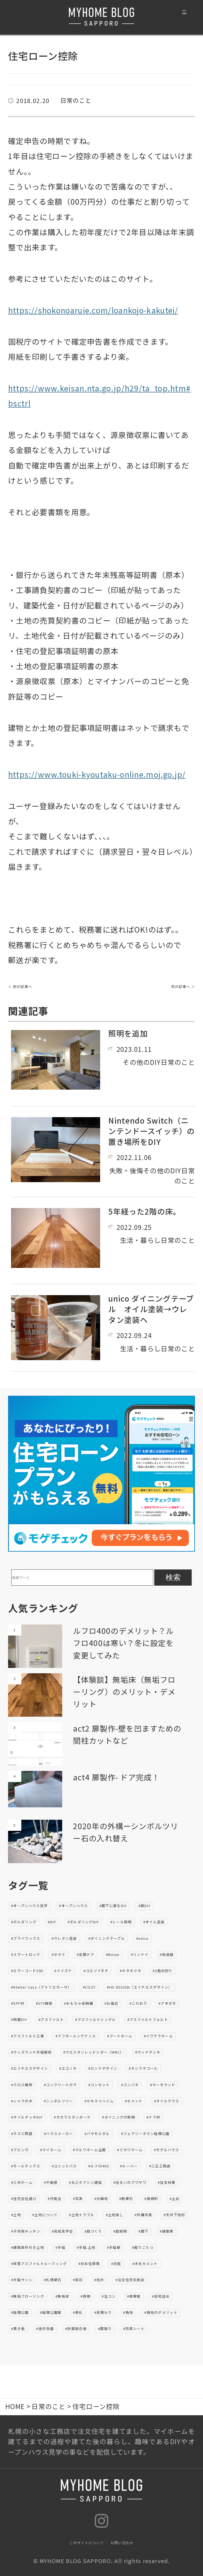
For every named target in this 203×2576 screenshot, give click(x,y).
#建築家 (166, 2231)
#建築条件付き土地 (27, 2247)
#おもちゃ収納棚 (78, 2003)
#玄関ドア (85, 1954)
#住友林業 (167, 2182)
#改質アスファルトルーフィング (39, 2263)
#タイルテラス (166, 2100)
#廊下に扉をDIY (113, 1905)
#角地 (128, 2312)
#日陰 (116, 2263)
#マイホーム (51, 2149)
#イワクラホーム (158, 2035)
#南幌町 (151, 2198)
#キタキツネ (130, 1970)
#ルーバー (129, 2165)
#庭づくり (93, 2231)
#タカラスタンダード (72, 2117)
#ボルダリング (23, 1921)
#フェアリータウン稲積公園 (145, 2133)
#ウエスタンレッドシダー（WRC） (93, 2052)
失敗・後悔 (126, 1170)
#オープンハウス (73, 1905)
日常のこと (76, 100)
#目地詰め (161, 2296)
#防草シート (134, 2328)
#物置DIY (19, 2019)
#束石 (78, 2279)
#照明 (85, 2296)
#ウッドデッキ (147, 2052)
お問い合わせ (122, 2542)
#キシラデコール (143, 2068)
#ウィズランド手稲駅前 (31, 2052)
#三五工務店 (160, 2165)
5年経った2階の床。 (144, 1211)
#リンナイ (140, 1954)
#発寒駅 (134, 2296)
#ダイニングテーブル (106, 1938)
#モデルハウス (166, 2149)
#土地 (16, 2214)
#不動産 (51, 2182)
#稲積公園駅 (51, 2312)
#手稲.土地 (86, 2247)
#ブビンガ (20, 2149)
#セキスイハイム (99, 2100)
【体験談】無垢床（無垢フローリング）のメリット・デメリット (124, 1691)
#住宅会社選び (23, 2198)
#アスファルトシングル (95, 2019)
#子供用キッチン (25, 2231)
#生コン (109, 2296)
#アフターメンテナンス (75, 2035)
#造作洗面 (45, 2328)
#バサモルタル (97, 2133)
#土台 (175, 2198)
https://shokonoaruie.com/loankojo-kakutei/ (93, 310)
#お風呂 (111, 2003)
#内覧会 (54, 2198)
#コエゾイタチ (95, 1970)
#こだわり (138, 2003)
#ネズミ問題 (22, 2133)
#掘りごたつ (142, 2247)
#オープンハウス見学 (29, 1905)
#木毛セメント (145, 2263)
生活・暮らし (140, 1240)
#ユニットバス (64, 2165)
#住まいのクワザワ (129, 2182)
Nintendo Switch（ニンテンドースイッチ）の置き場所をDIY (151, 1131)
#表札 (78, 2312)
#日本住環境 (89, 2263)
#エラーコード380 (27, 1970)
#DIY (52, 1921)
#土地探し (115, 2214)
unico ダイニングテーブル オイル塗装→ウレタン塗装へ (151, 1309)
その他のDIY (142, 1062)
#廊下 (143, 2231)
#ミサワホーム (129, 2149)
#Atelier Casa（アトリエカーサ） (41, 1987)
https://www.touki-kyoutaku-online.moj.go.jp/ (97, 774)
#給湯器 (166, 1954)
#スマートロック (25, 1954)
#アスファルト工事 (27, 2035)
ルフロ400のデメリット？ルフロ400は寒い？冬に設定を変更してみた (123, 1642)
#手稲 (60, 2247)
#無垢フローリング (27, 2296)
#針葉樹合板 (76, 2328)
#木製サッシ (22, 2279)
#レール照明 (121, 1921)
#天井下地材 (174, 2214)
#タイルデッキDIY (27, 2117)
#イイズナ (63, 1970)
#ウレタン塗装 (64, 1938)
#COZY (89, 1987)
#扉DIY (144, 1905)
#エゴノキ (68, 2068)
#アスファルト (51, 2019)
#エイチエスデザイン (29, 2068)
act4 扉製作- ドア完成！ (116, 1777)
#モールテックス (25, 2165)
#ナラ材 (153, 2117)
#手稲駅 (114, 2247)
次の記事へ (180, 986)
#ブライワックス (25, 1938)
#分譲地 (101, 2198)
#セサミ (58, 1954)
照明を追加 (128, 1033)
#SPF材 (17, 2003)
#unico (142, 1938)
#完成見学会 (62, 2231)
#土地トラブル (81, 2214)
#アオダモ (167, 2003)
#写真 (78, 2198)
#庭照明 (120, 2231)
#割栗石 (126, 2198)
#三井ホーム (22, 2182)
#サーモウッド (162, 2084)
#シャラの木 (22, 2100)
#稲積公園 (20, 2312)
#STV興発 (44, 2003)
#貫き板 (18, 2328)
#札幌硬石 (53, 2279)
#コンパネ (130, 2084)
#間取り (105, 2328)
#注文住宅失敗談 (130, 2279)
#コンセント (99, 2084)
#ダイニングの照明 (118, 2117)
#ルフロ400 (98, 2165)
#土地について (45, 2214)
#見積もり (103, 2312)
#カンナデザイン (102, 2068)
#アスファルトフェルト (147, 2019)
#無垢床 (62, 2296)
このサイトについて (86, 2542)
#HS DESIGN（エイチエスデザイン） (139, 1987)
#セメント (134, 2100)
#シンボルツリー (58, 2100)
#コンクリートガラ (60, 2084)
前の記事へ (22, 986)
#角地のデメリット (160, 2312)
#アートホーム (119, 2035)
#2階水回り (163, 1970)
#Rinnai (113, 1954)
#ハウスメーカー (58, 2133)
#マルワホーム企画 (89, 2149)
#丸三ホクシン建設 (85, 2182)
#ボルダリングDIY (83, 1921)
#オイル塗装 (154, 1921)
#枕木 (99, 2279)
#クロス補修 (22, 2084)
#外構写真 (143, 2214)
